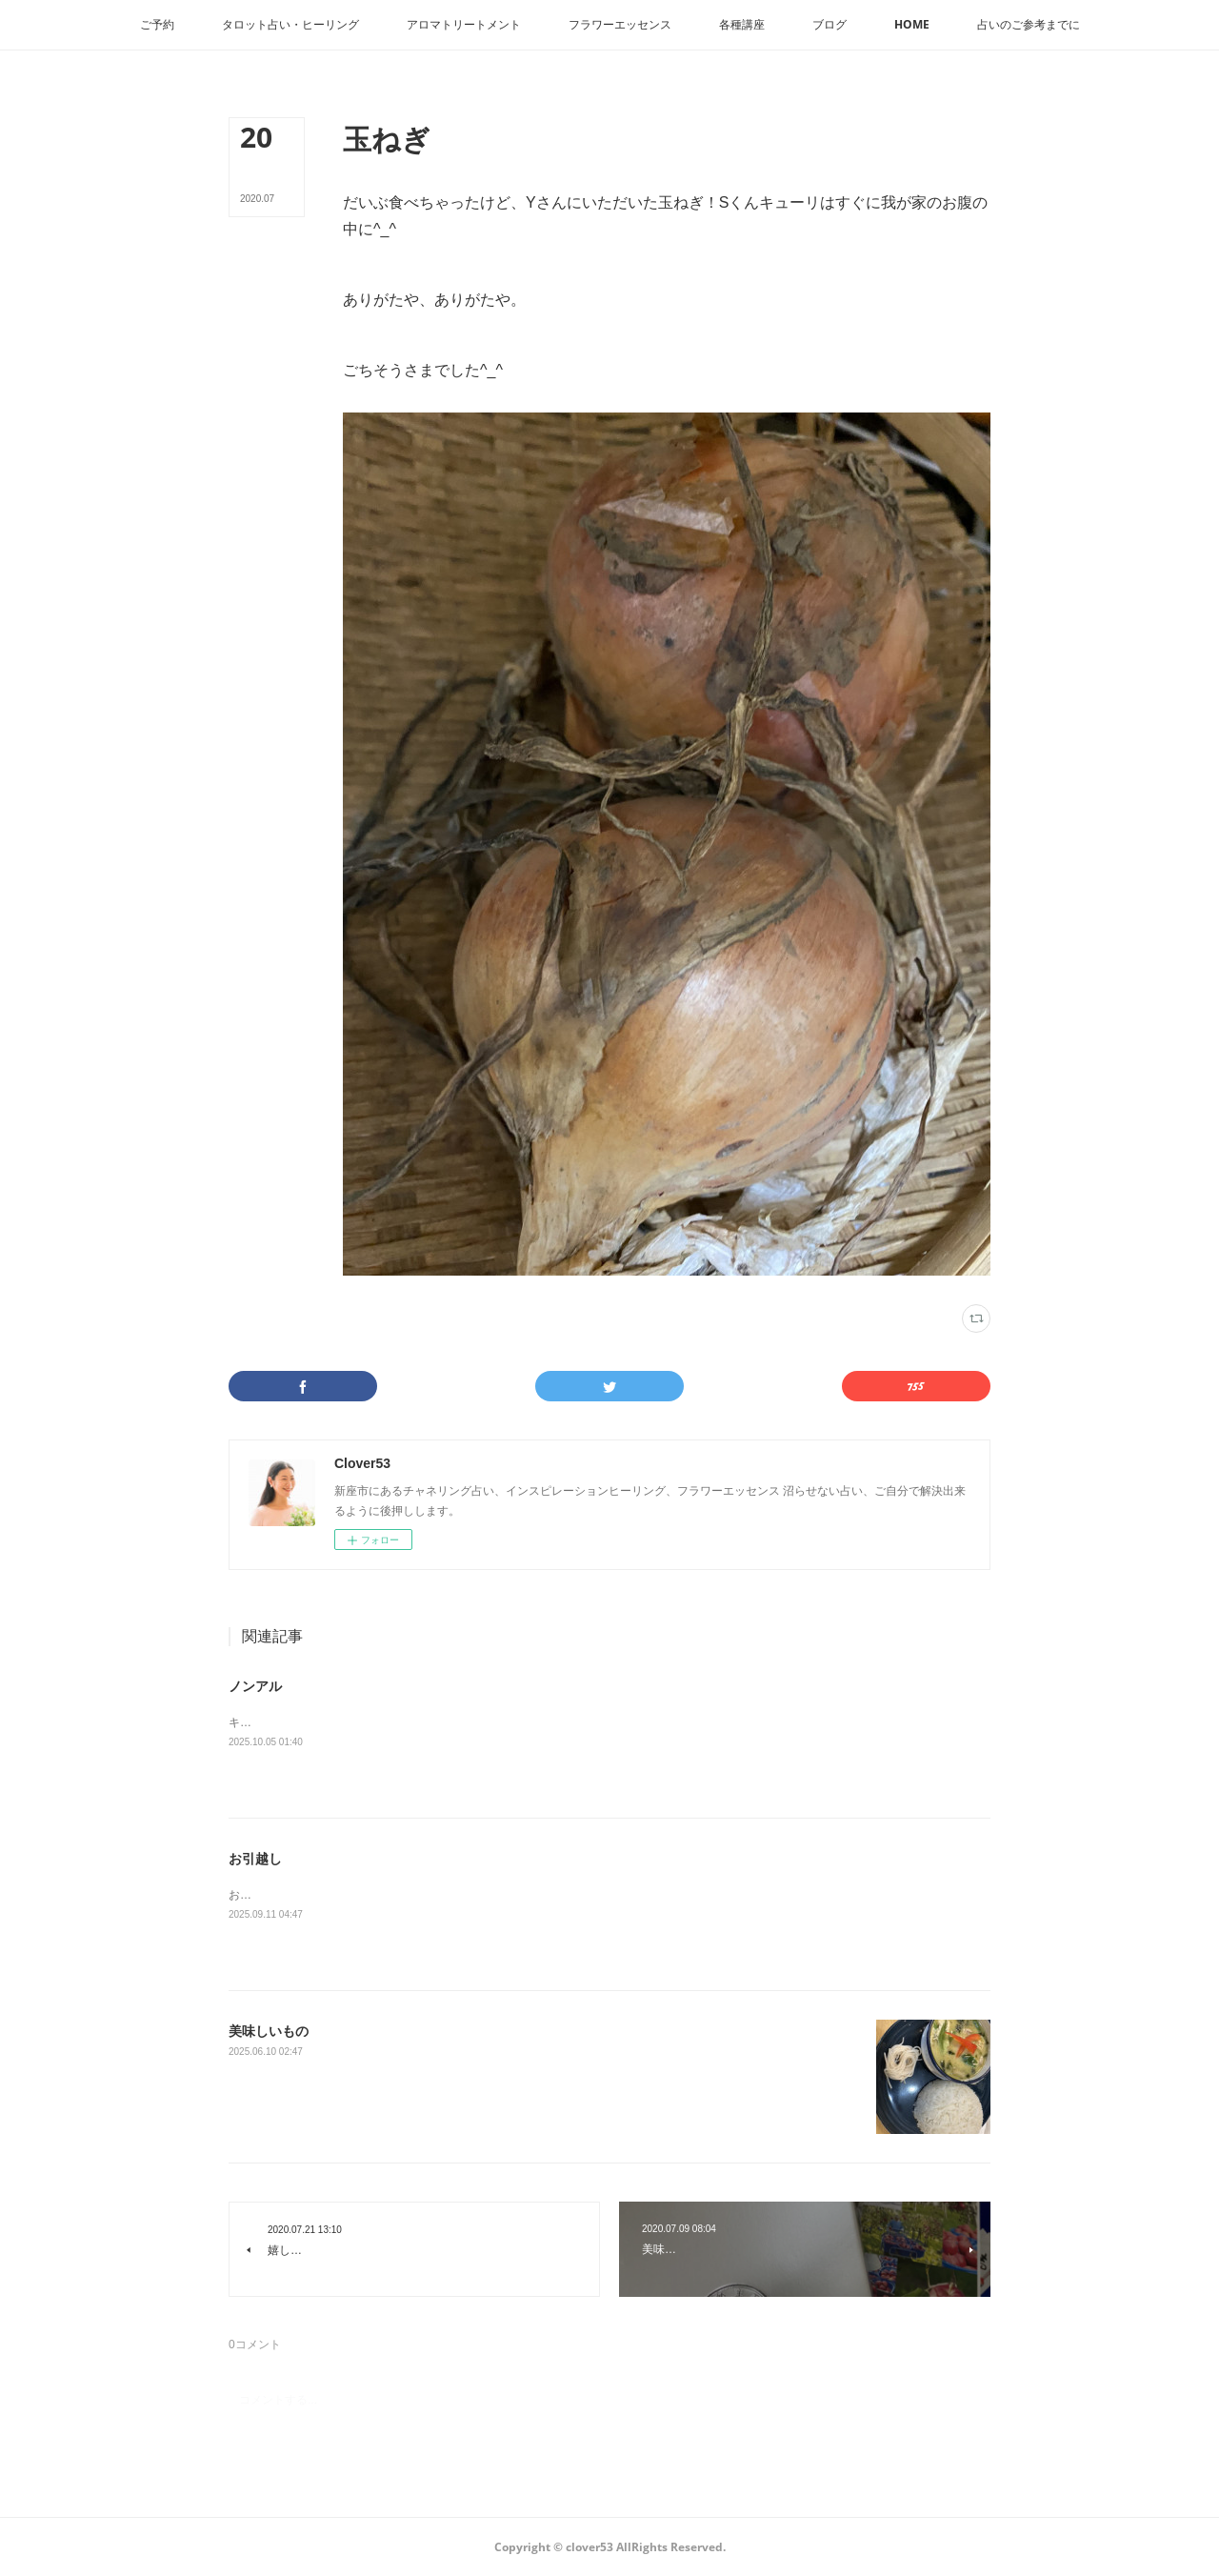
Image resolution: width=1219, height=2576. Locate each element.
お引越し (255, 1858)
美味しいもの (269, 2031)
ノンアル (255, 1686)
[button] (157, 25)
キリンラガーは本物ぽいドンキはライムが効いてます (366, 1722)
